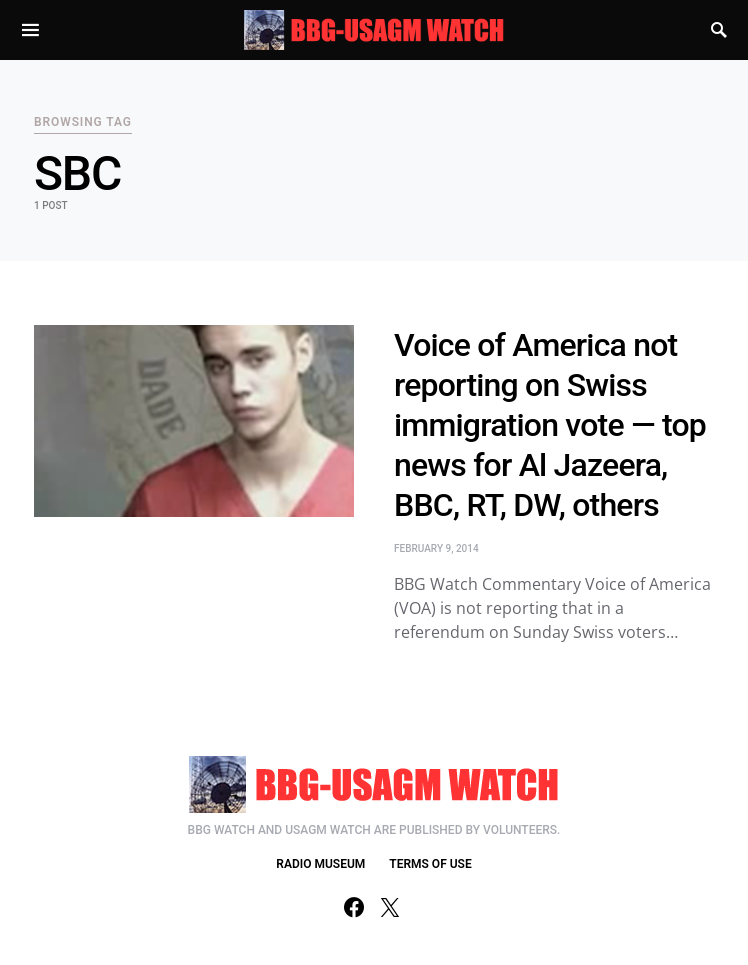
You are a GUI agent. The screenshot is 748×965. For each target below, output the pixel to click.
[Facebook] (354, 907)
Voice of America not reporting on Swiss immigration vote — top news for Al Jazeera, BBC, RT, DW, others (550, 425)
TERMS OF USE (430, 864)
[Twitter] (390, 907)
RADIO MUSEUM (320, 864)
